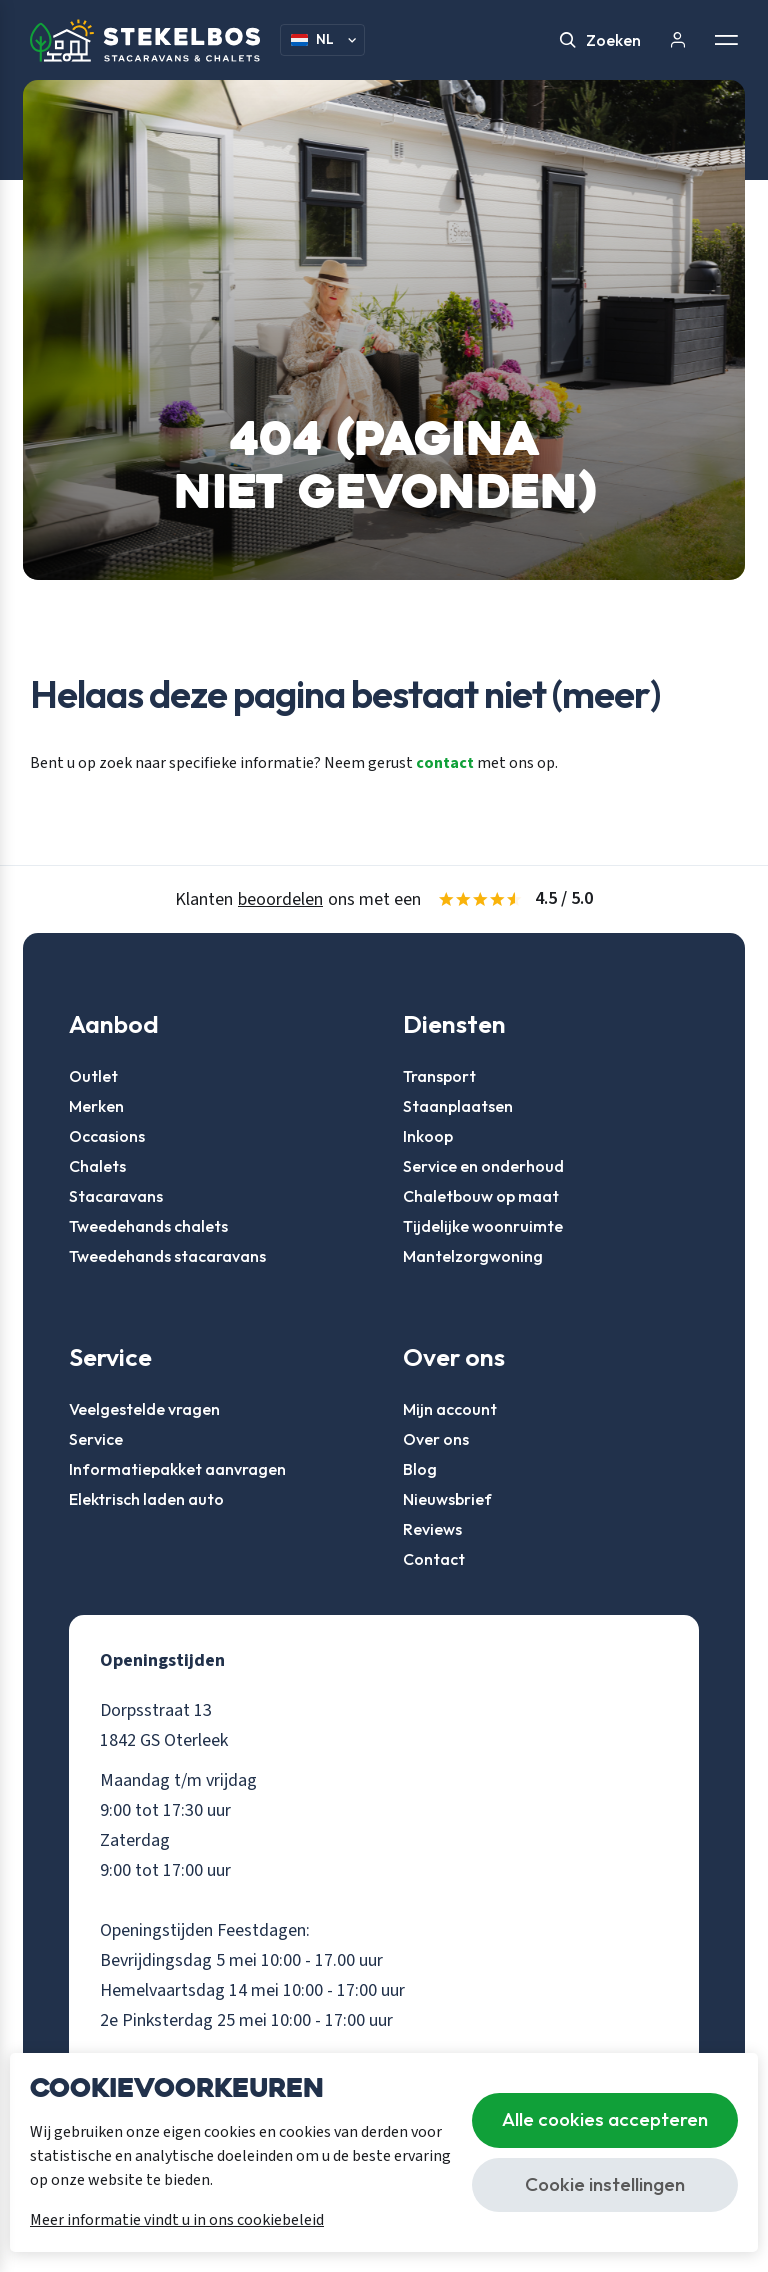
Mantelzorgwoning (473, 1256)
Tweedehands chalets (148, 1226)
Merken (96, 1106)
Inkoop (428, 1136)
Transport (439, 1076)
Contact (434, 1559)
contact (445, 763)
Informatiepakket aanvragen (177, 1469)
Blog (420, 1469)
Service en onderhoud (483, 1166)
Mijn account (450, 1409)
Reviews (432, 1529)
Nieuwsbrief (447, 1499)
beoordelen (280, 899)
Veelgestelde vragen (144, 1409)
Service (96, 1439)
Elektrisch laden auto (146, 1499)
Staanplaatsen (458, 1106)
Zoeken (600, 40)
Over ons (436, 1439)
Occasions (107, 1136)
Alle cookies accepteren (605, 2119)
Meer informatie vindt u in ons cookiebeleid (177, 2220)
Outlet (93, 1076)
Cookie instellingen (605, 2184)
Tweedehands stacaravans (167, 1256)
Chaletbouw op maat (481, 1196)
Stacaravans (116, 1196)
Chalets (97, 1166)
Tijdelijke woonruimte (483, 1226)
